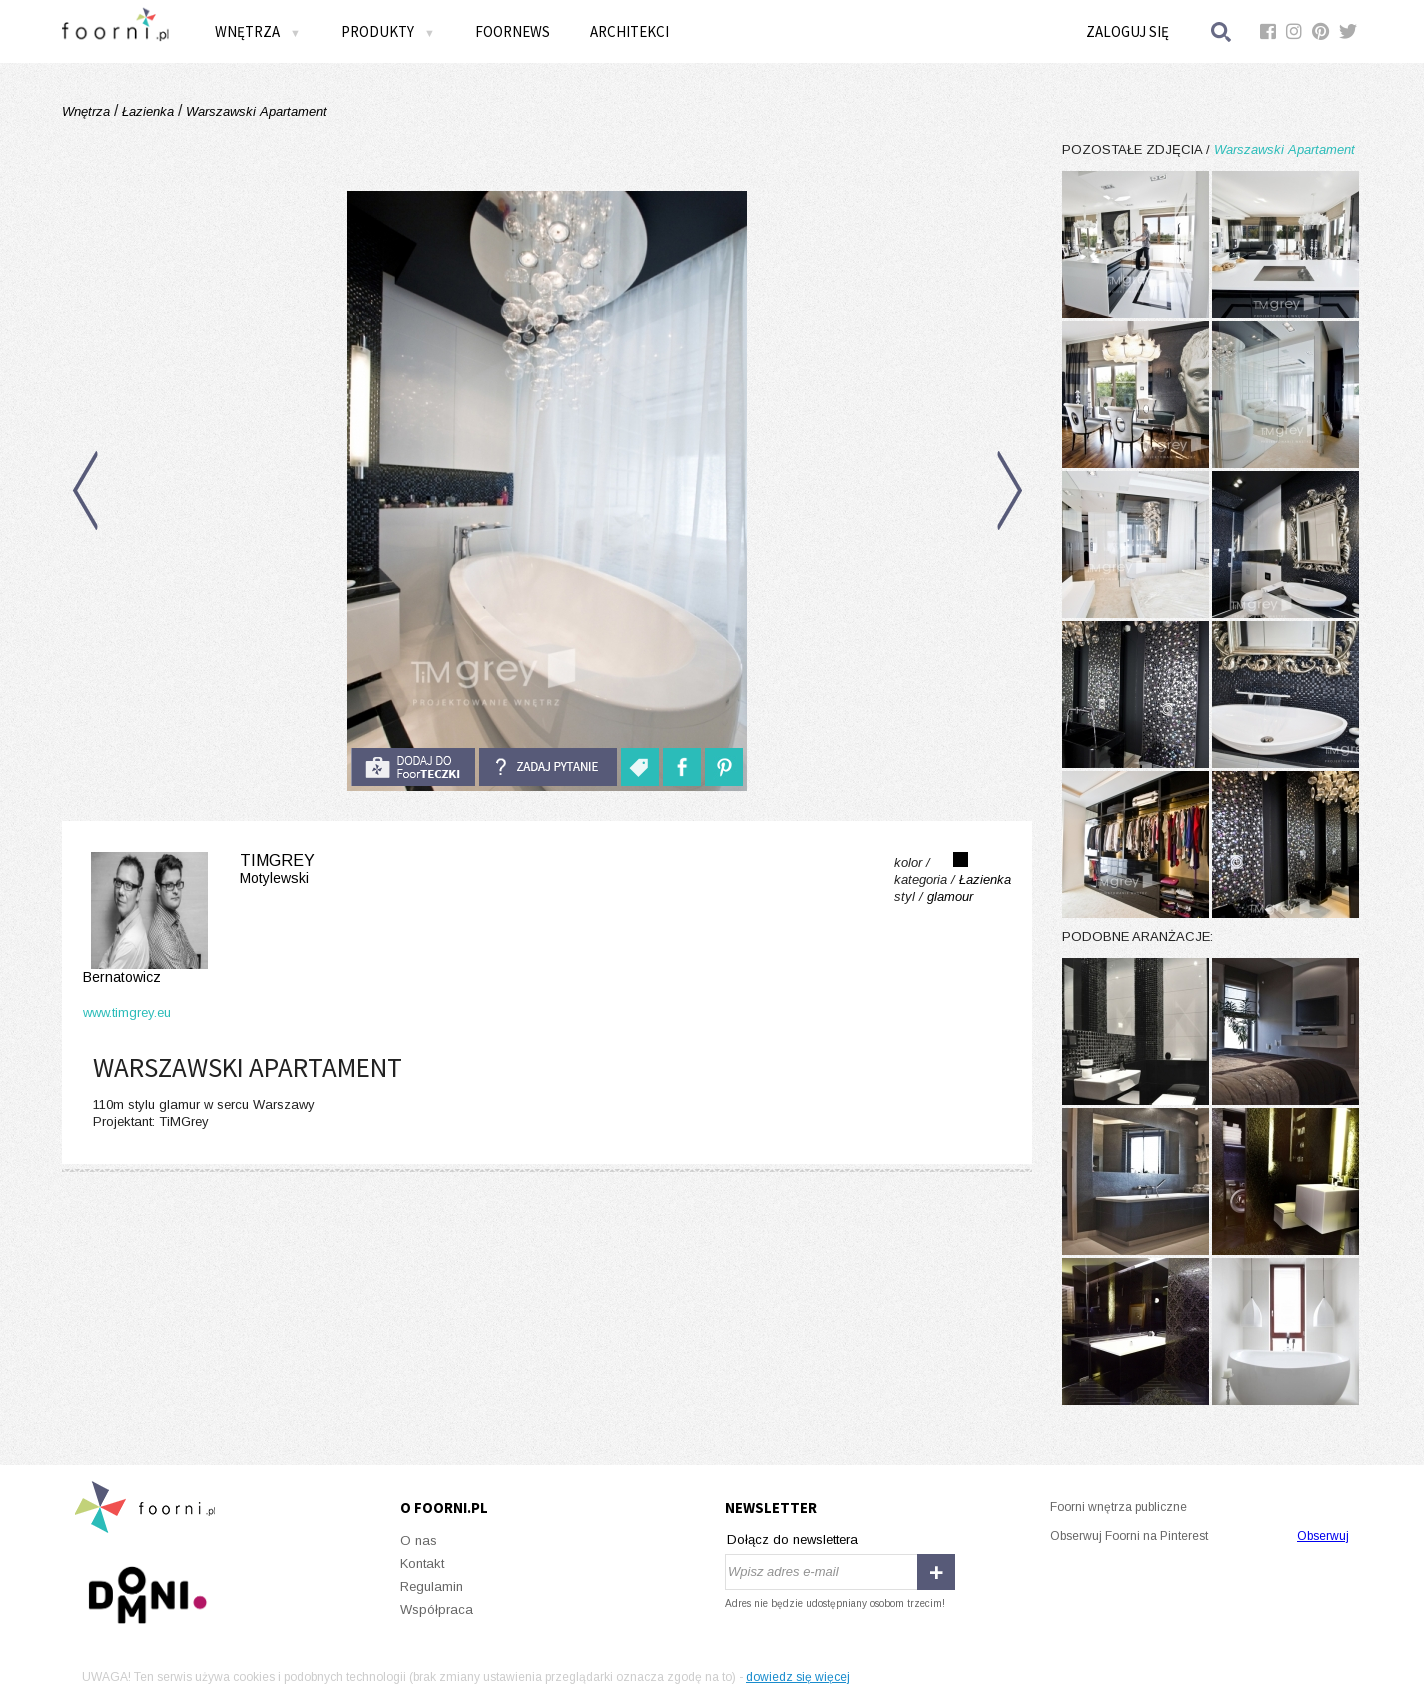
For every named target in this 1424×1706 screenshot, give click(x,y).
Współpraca (436, 1609)
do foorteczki (413, 767)
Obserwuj (1323, 1536)
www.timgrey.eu (127, 1012)
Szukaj (1222, 31)
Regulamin (431, 1586)
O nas (418, 1540)
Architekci (629, 31)
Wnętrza (258, 31)
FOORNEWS (512, 31)
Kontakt (422, 1563)
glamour (950, 896)
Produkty (388, 31)
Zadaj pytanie (548, 767)
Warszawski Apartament (254, 111)
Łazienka (148, 111)
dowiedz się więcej (798, 1677)
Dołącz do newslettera (792, 1539)
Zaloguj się (1127, 31)
